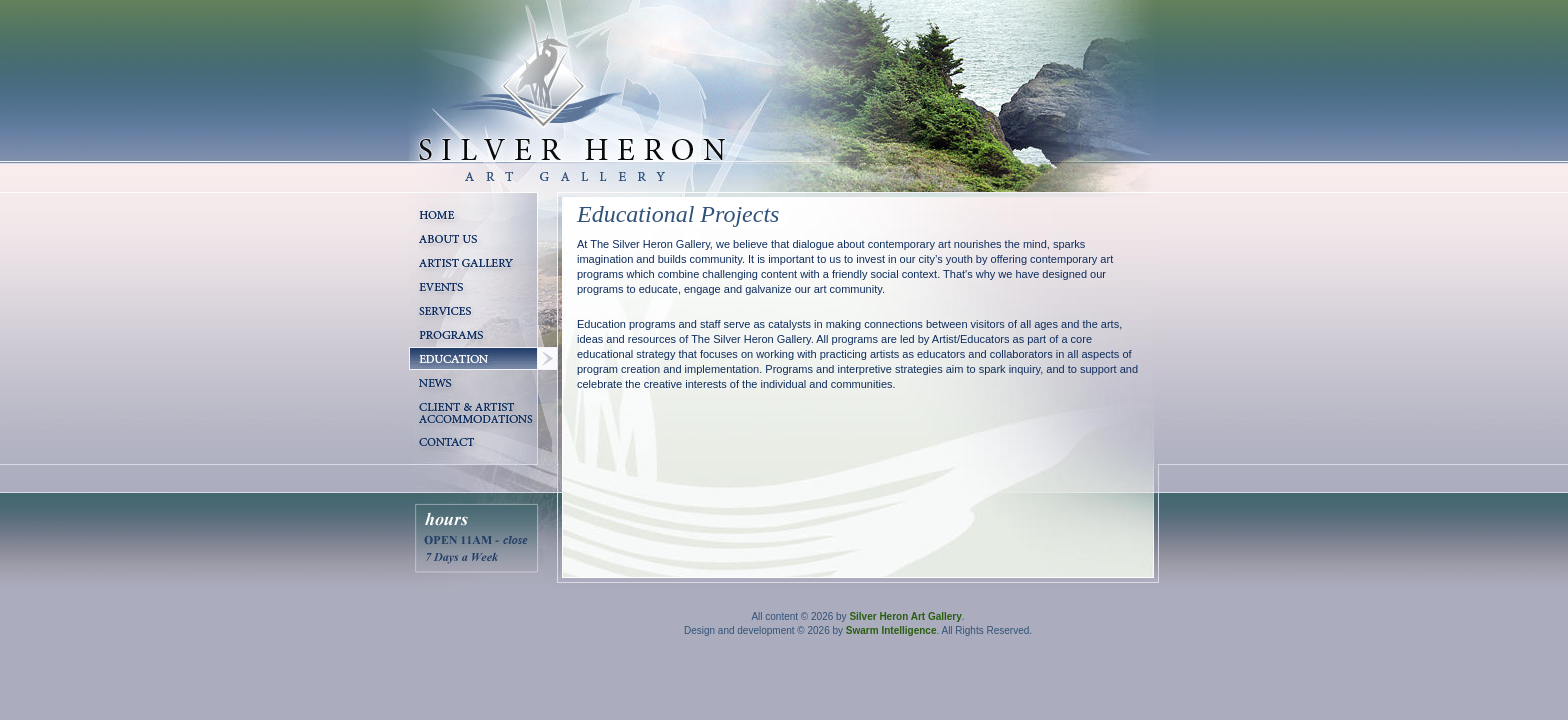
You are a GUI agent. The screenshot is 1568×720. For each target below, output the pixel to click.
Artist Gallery (443, 282)
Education (435, 378)
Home (424, 234)
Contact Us (438, 462)
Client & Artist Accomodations (450, 445)
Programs (434, 354)
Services (431, 330)
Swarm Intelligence (891, 630)
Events (427, 306)
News (423, 402)
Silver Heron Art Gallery (905, 616)
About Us (433, 258)
